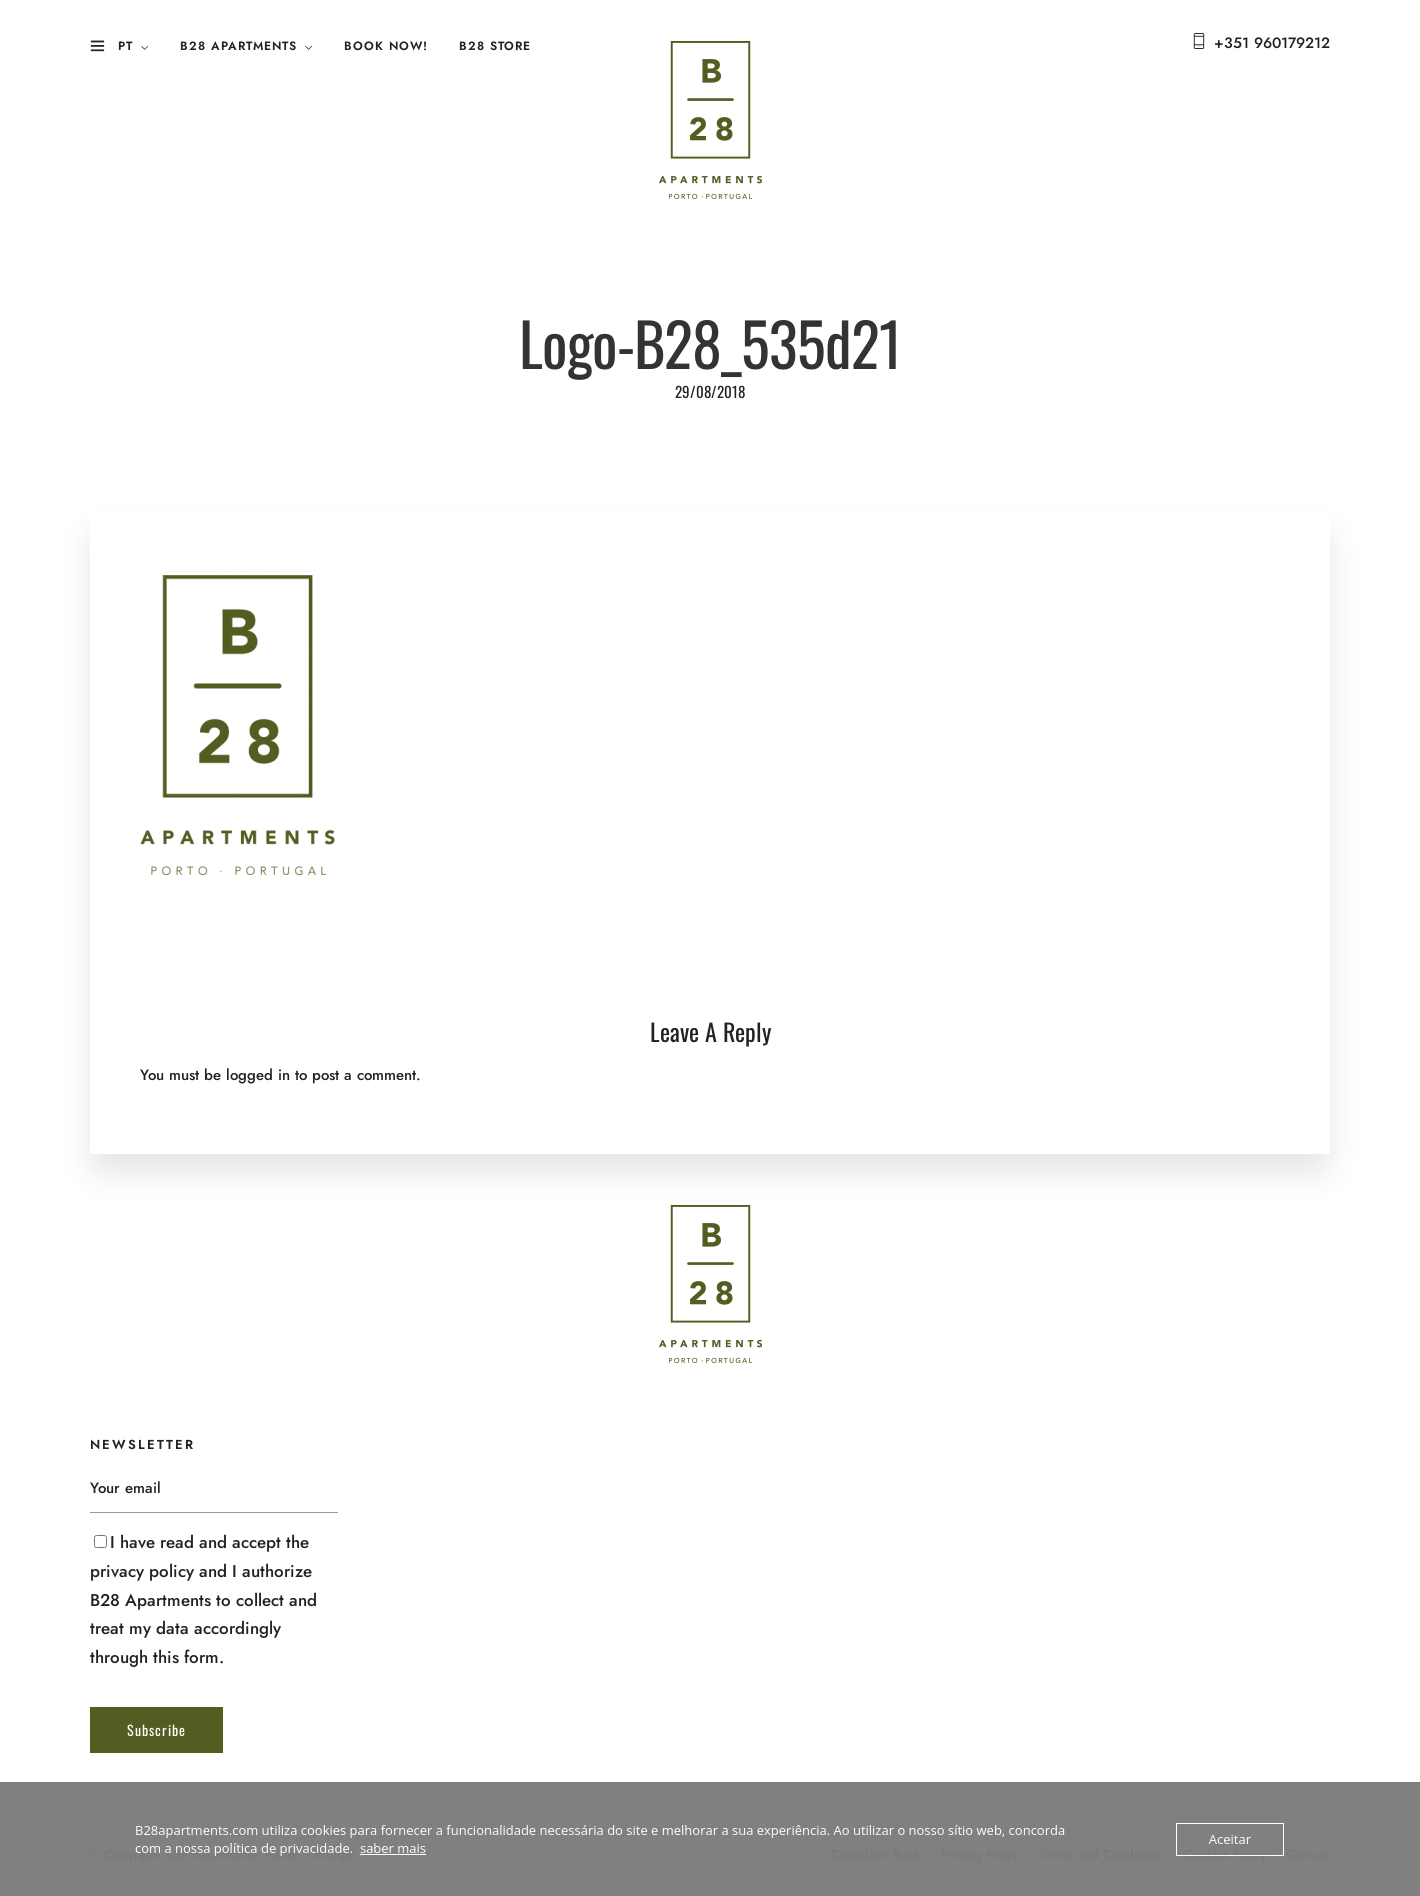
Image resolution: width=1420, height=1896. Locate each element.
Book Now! (386, 46)
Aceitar (1230, 1839)
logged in (258, 1075)
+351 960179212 (1272, 43)
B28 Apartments (238, 46)
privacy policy (142, 1571)
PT (125, 46)
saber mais (393, 1848)
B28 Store (495, 46)
